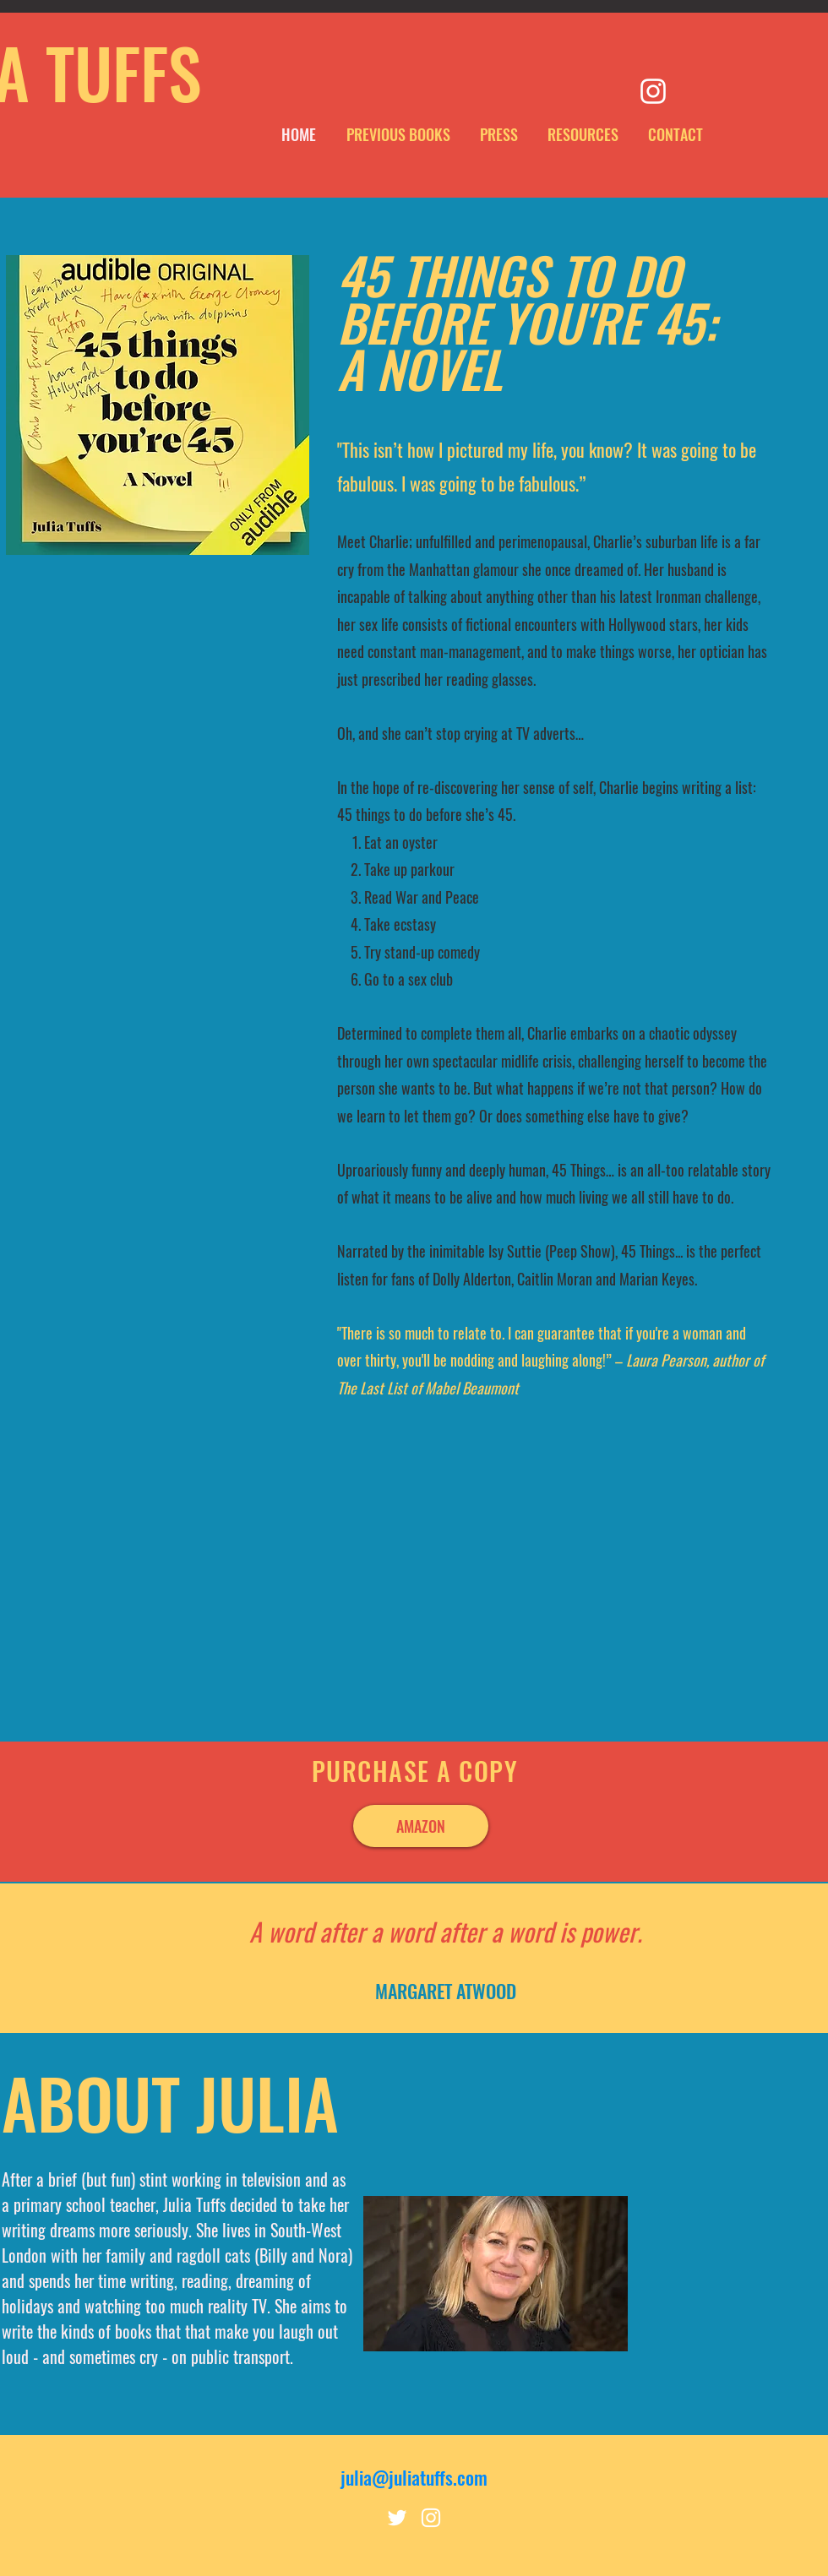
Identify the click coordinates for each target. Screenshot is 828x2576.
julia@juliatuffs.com (414, 2477)
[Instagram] (653, 91)
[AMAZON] (420, 1826)
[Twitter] (397, 2517)
